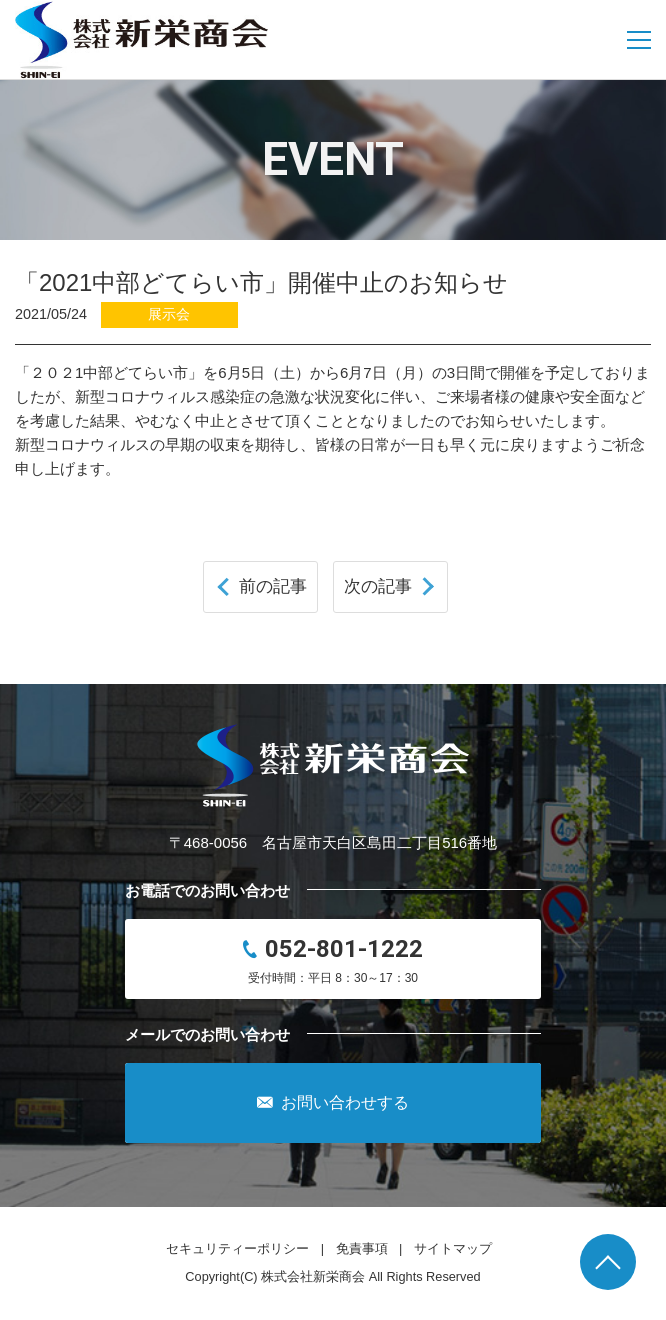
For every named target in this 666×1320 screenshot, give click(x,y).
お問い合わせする (333, 1103)
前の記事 (273, 586)
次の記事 (378, 586)
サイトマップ (453, 1248)
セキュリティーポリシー (237, 1248)
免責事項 (362, 1248)
